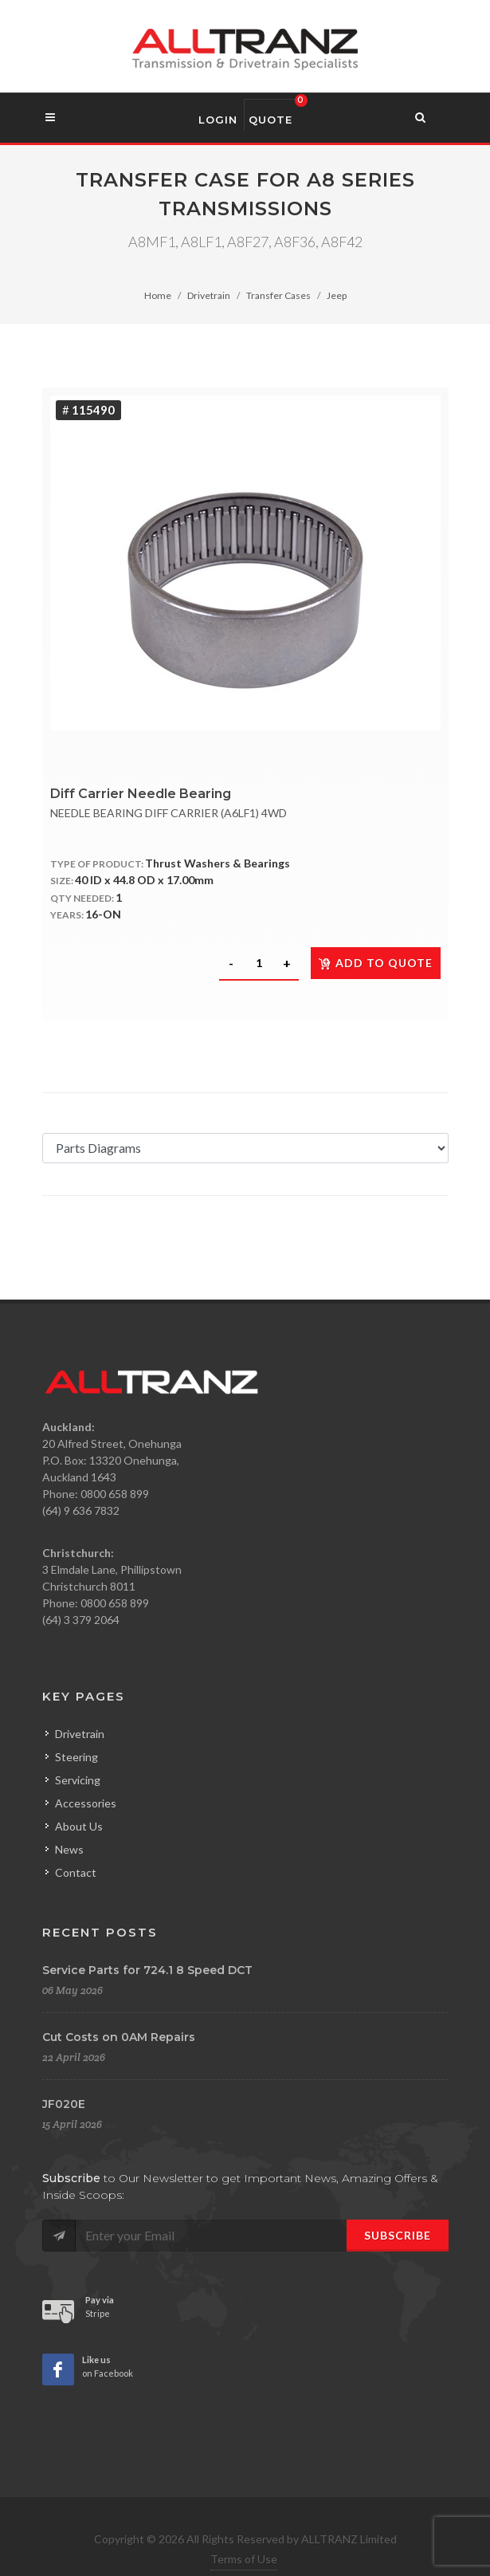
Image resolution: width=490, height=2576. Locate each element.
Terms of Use (243, 2559)
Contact (75, 1872)
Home (157, 295)
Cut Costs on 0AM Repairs (118, 2037)
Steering (76, 1757)
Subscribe (397, 2235)
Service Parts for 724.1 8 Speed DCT (147, 1970)
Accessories (85, 1803)
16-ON (103, 914)
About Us (79, 1826)
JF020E (63, 2104)
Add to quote (376, 962)
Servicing (77, 1780)
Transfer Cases (278, 295)
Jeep (337, 295)
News (69, 1849)
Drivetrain (208, 295)
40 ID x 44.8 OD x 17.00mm (144, 880)
